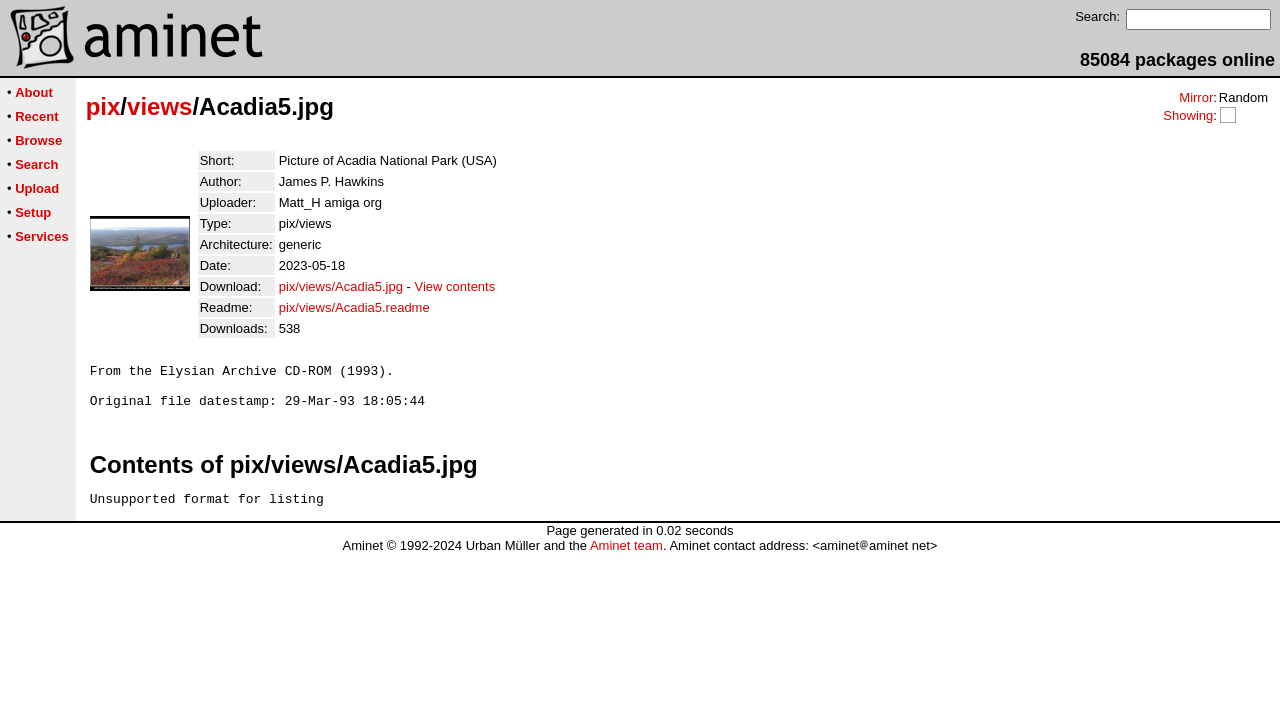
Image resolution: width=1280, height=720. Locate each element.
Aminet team (626, 557)
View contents (455, 286)
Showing (1188, 115)
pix (103, 106)
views (159, 106)
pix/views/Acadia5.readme (354, 307)
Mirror (1196, 97)
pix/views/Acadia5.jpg (341, 286)
